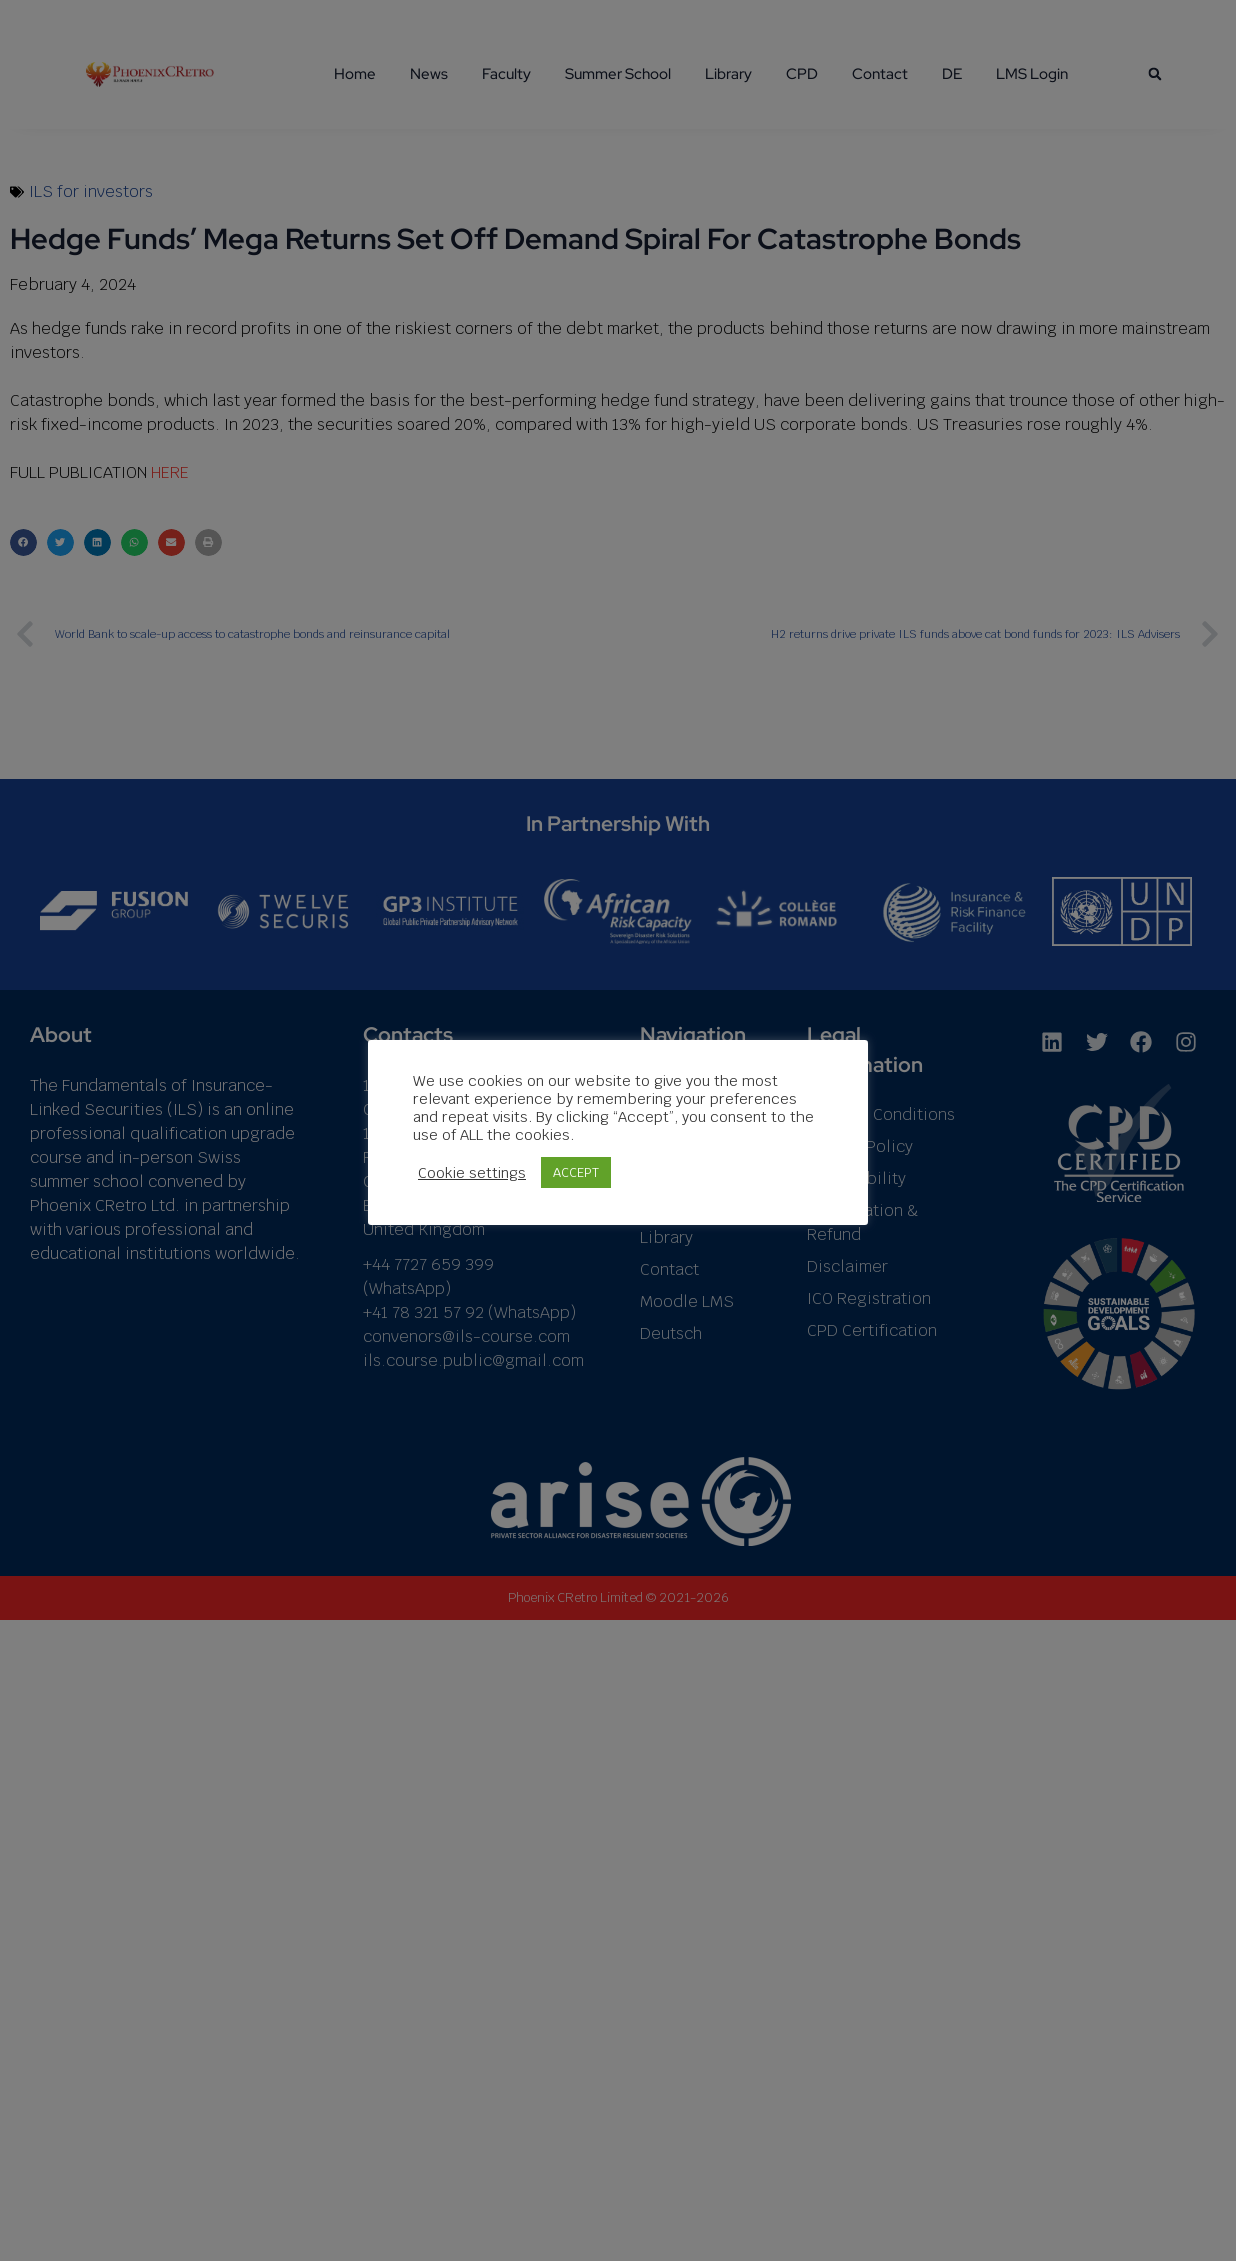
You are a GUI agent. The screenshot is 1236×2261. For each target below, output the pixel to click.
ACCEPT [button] (576, 1181)
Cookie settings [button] (472, 1182)
